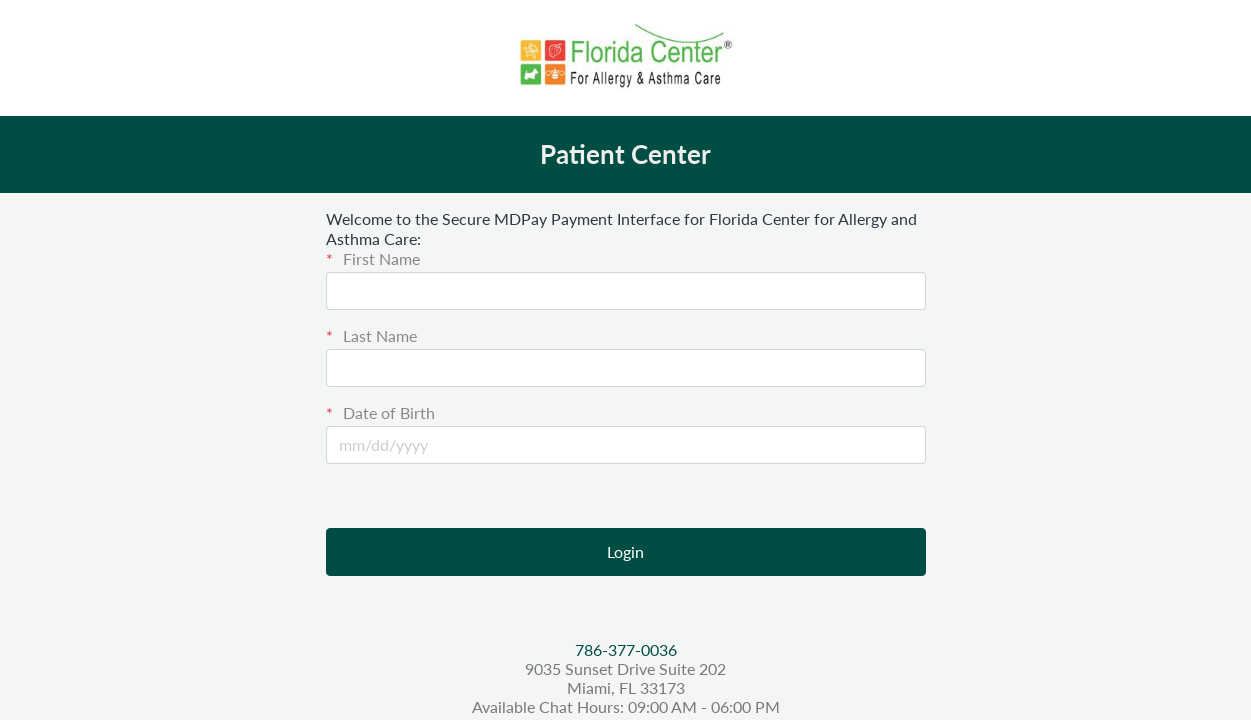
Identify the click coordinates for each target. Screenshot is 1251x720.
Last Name (378, 335)
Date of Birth (387, 412)
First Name (379, 258)
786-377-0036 (626, 649)
